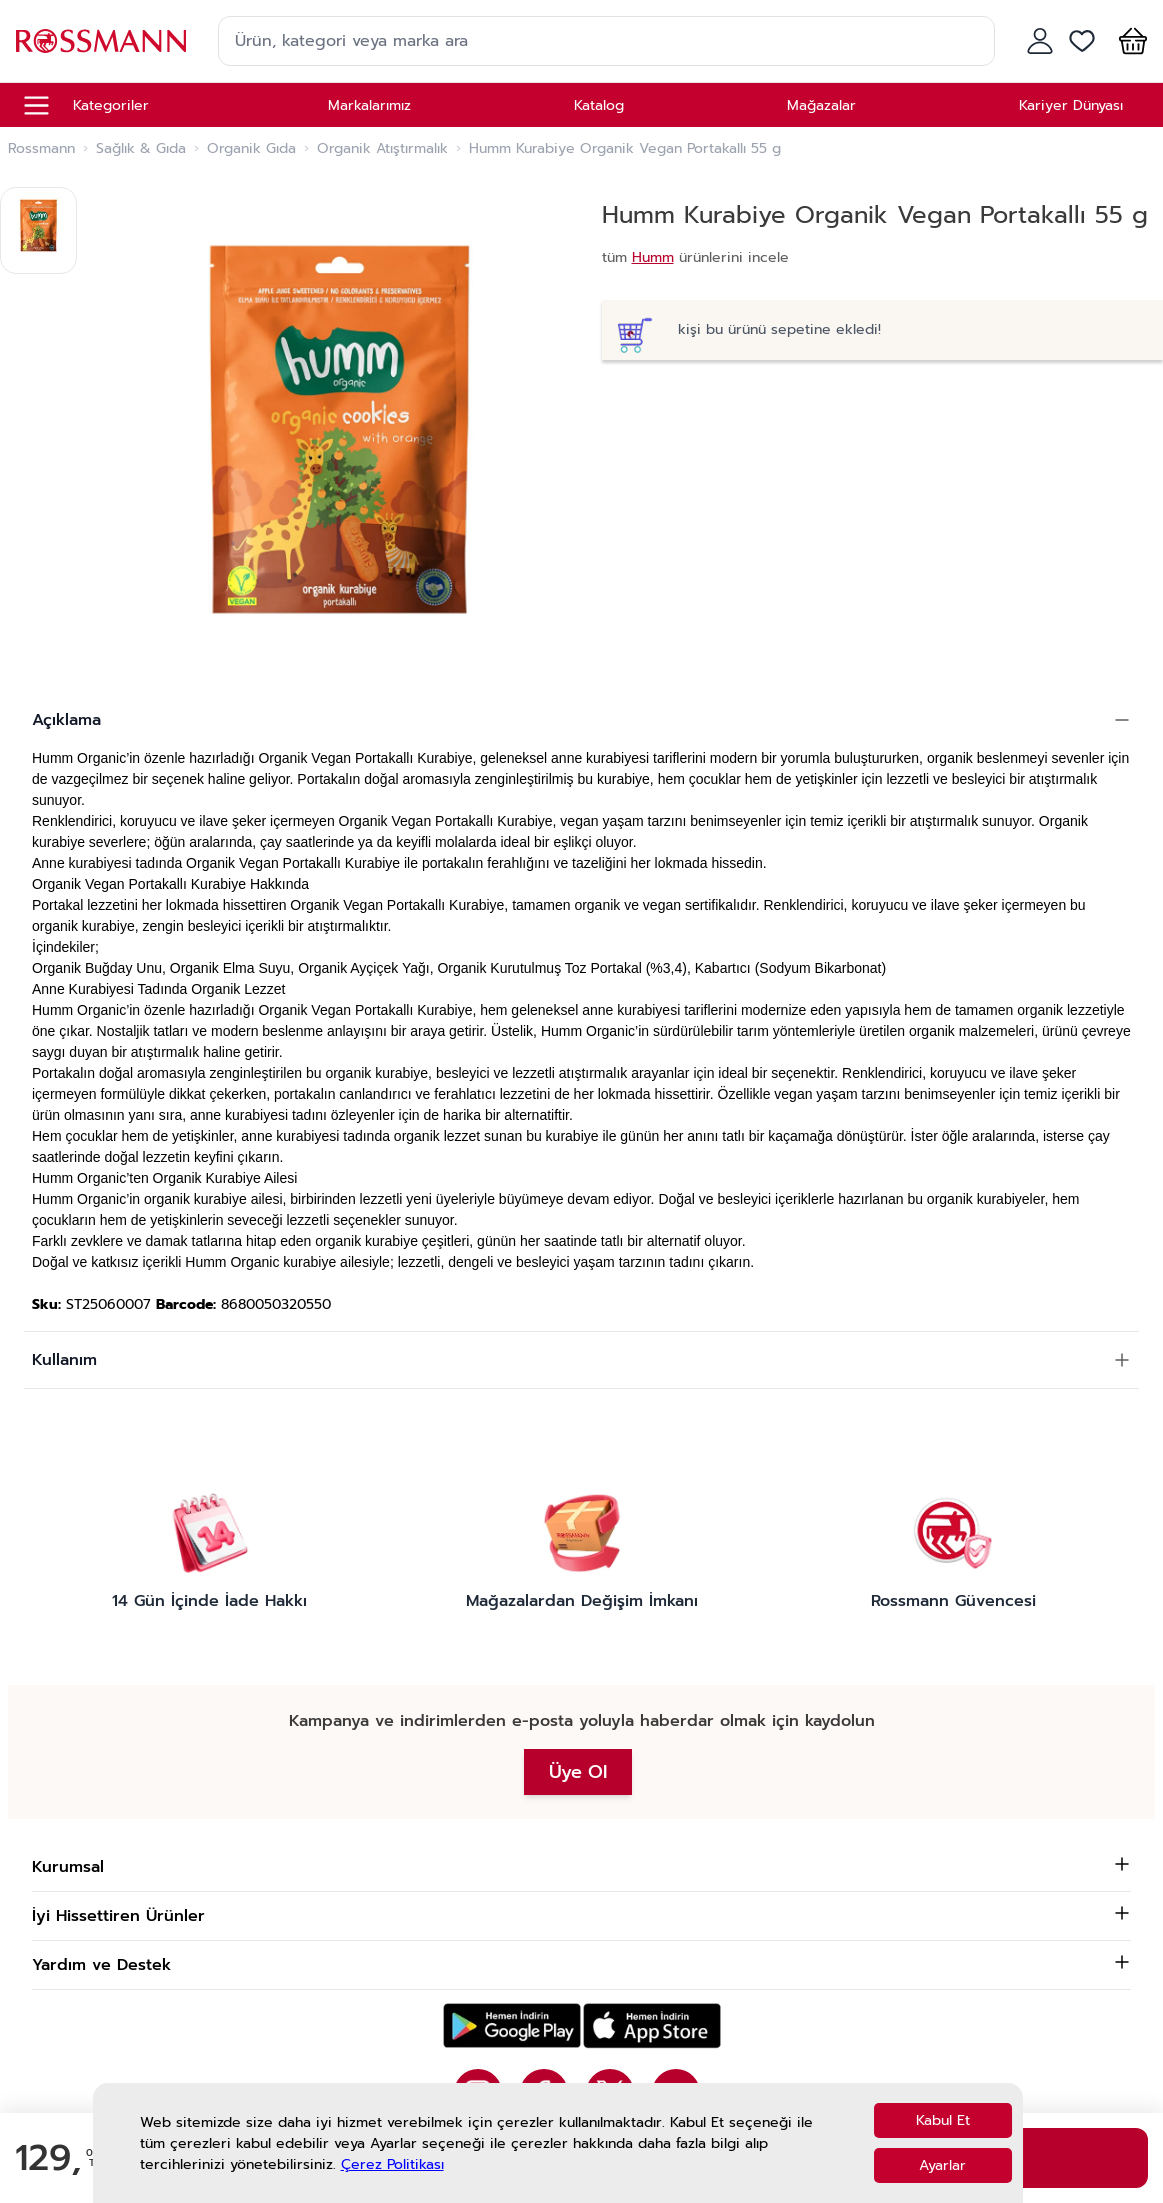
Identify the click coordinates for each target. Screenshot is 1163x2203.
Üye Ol (578, 1772)
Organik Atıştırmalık (382, 149)
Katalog (599, 105)
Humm (653, 257)
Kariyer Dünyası (1071, 105)
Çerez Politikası (392, 2164)
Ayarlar (942, 2165)
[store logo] (101, 40)
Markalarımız (369, 105)
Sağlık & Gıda (141, 149)
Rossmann (41, 149)
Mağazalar (821, 105)
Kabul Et (943, 2120)
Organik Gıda (251, 149)
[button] (1129, 41)
